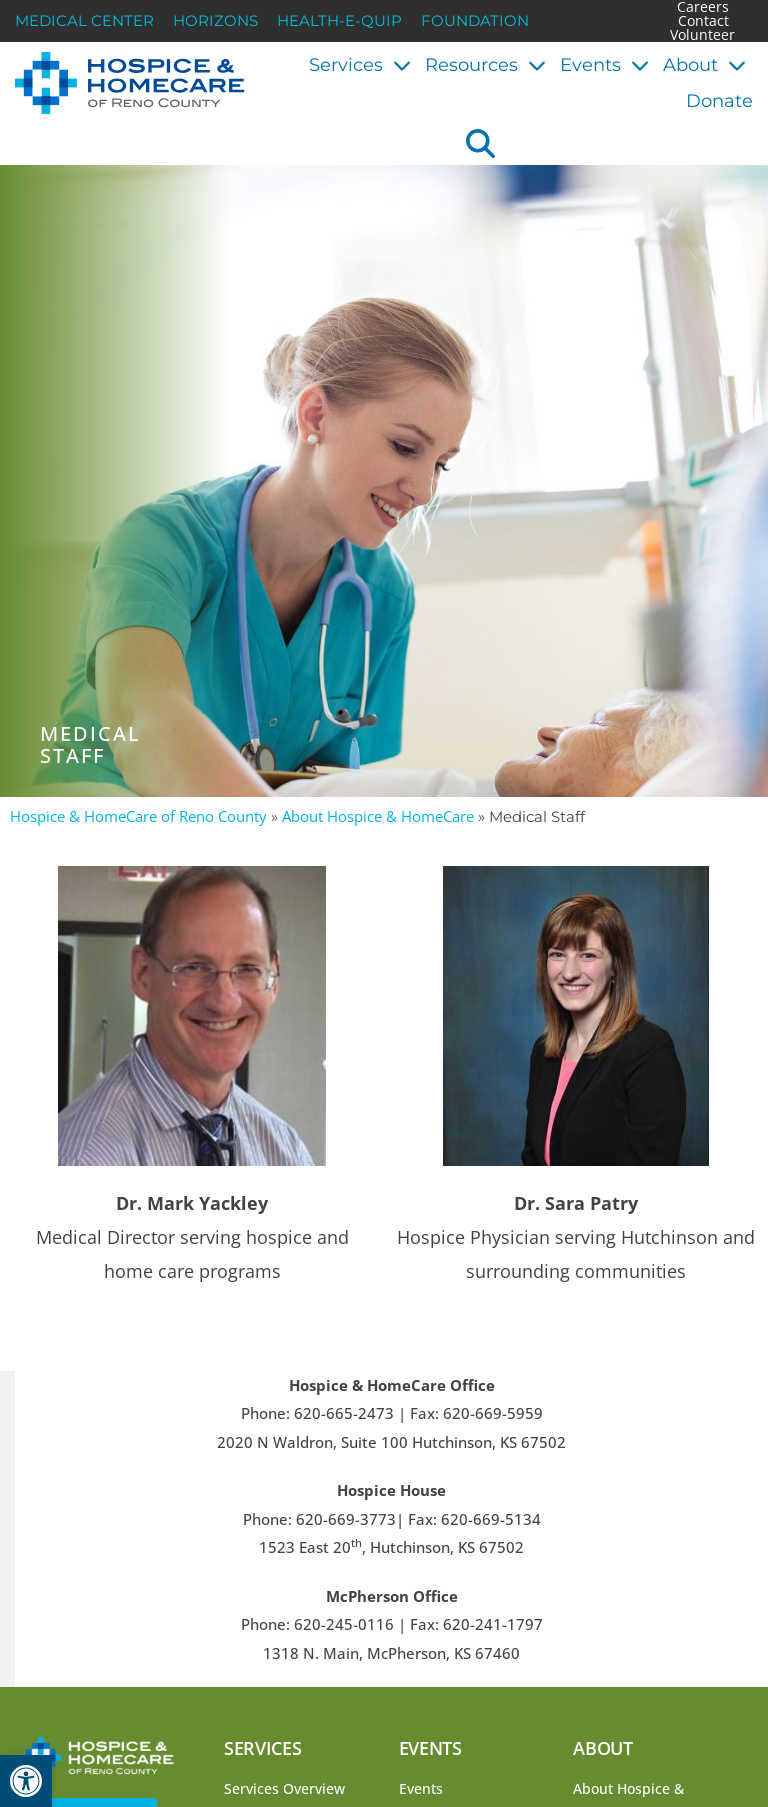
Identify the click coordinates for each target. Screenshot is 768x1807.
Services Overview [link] (284, 1788)
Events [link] (604, 65)
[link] (26, 1781)
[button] (480, 143)
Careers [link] (703, 7)
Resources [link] (485, 65)
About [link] (704, 65)
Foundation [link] (475, 21)
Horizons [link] (215, 21)
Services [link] (360, 65)
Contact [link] (703, 21)
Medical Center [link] (84, 21)
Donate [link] (719, 101)
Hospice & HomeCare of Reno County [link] (138, 816)
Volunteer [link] (702, 35)
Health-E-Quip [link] (339, 21)
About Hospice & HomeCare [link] (378, 816)
